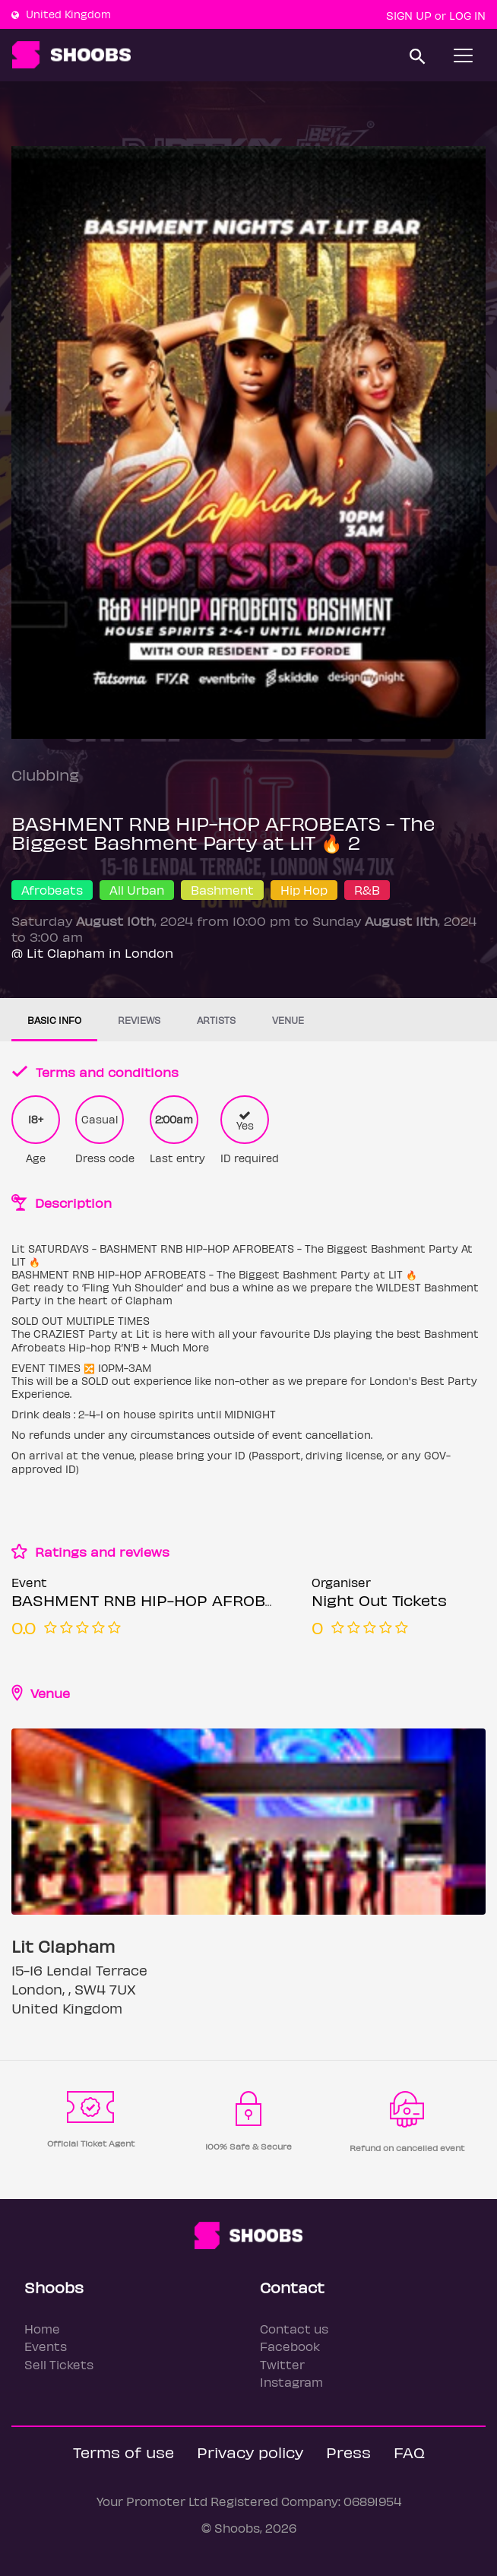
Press (348, 2451)
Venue (288, 1019)
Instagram (291, 2382)
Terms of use (123, 2451)
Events (45, 2346)
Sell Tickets (58, 2364)
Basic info (54, 1019)
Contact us (294, 2328)
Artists (216, 1019)
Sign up (409, 15)
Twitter (282, 2364)
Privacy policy (250, 2451)
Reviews (139, 1019)
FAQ (409, 2451)
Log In (467, 15)
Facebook (290, 2346)
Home (42, 2328)
